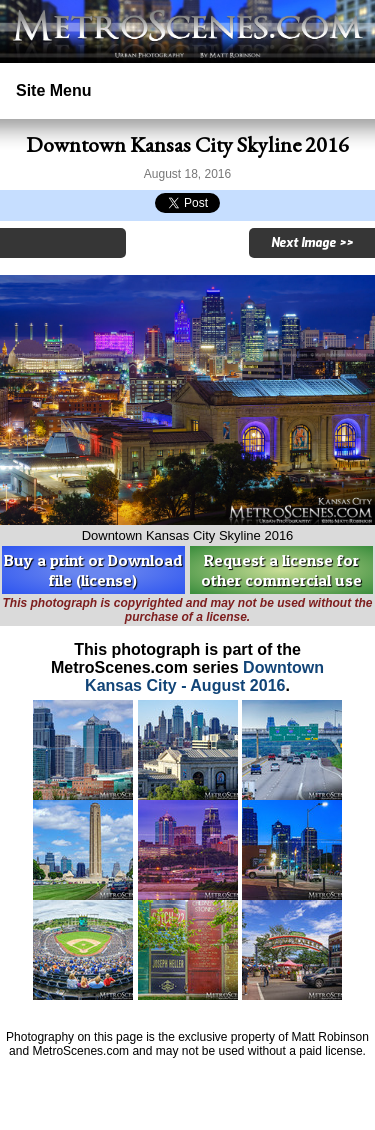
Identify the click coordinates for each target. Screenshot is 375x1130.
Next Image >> (312, 243)
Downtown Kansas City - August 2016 (204, 676)
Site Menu (54, 90)
